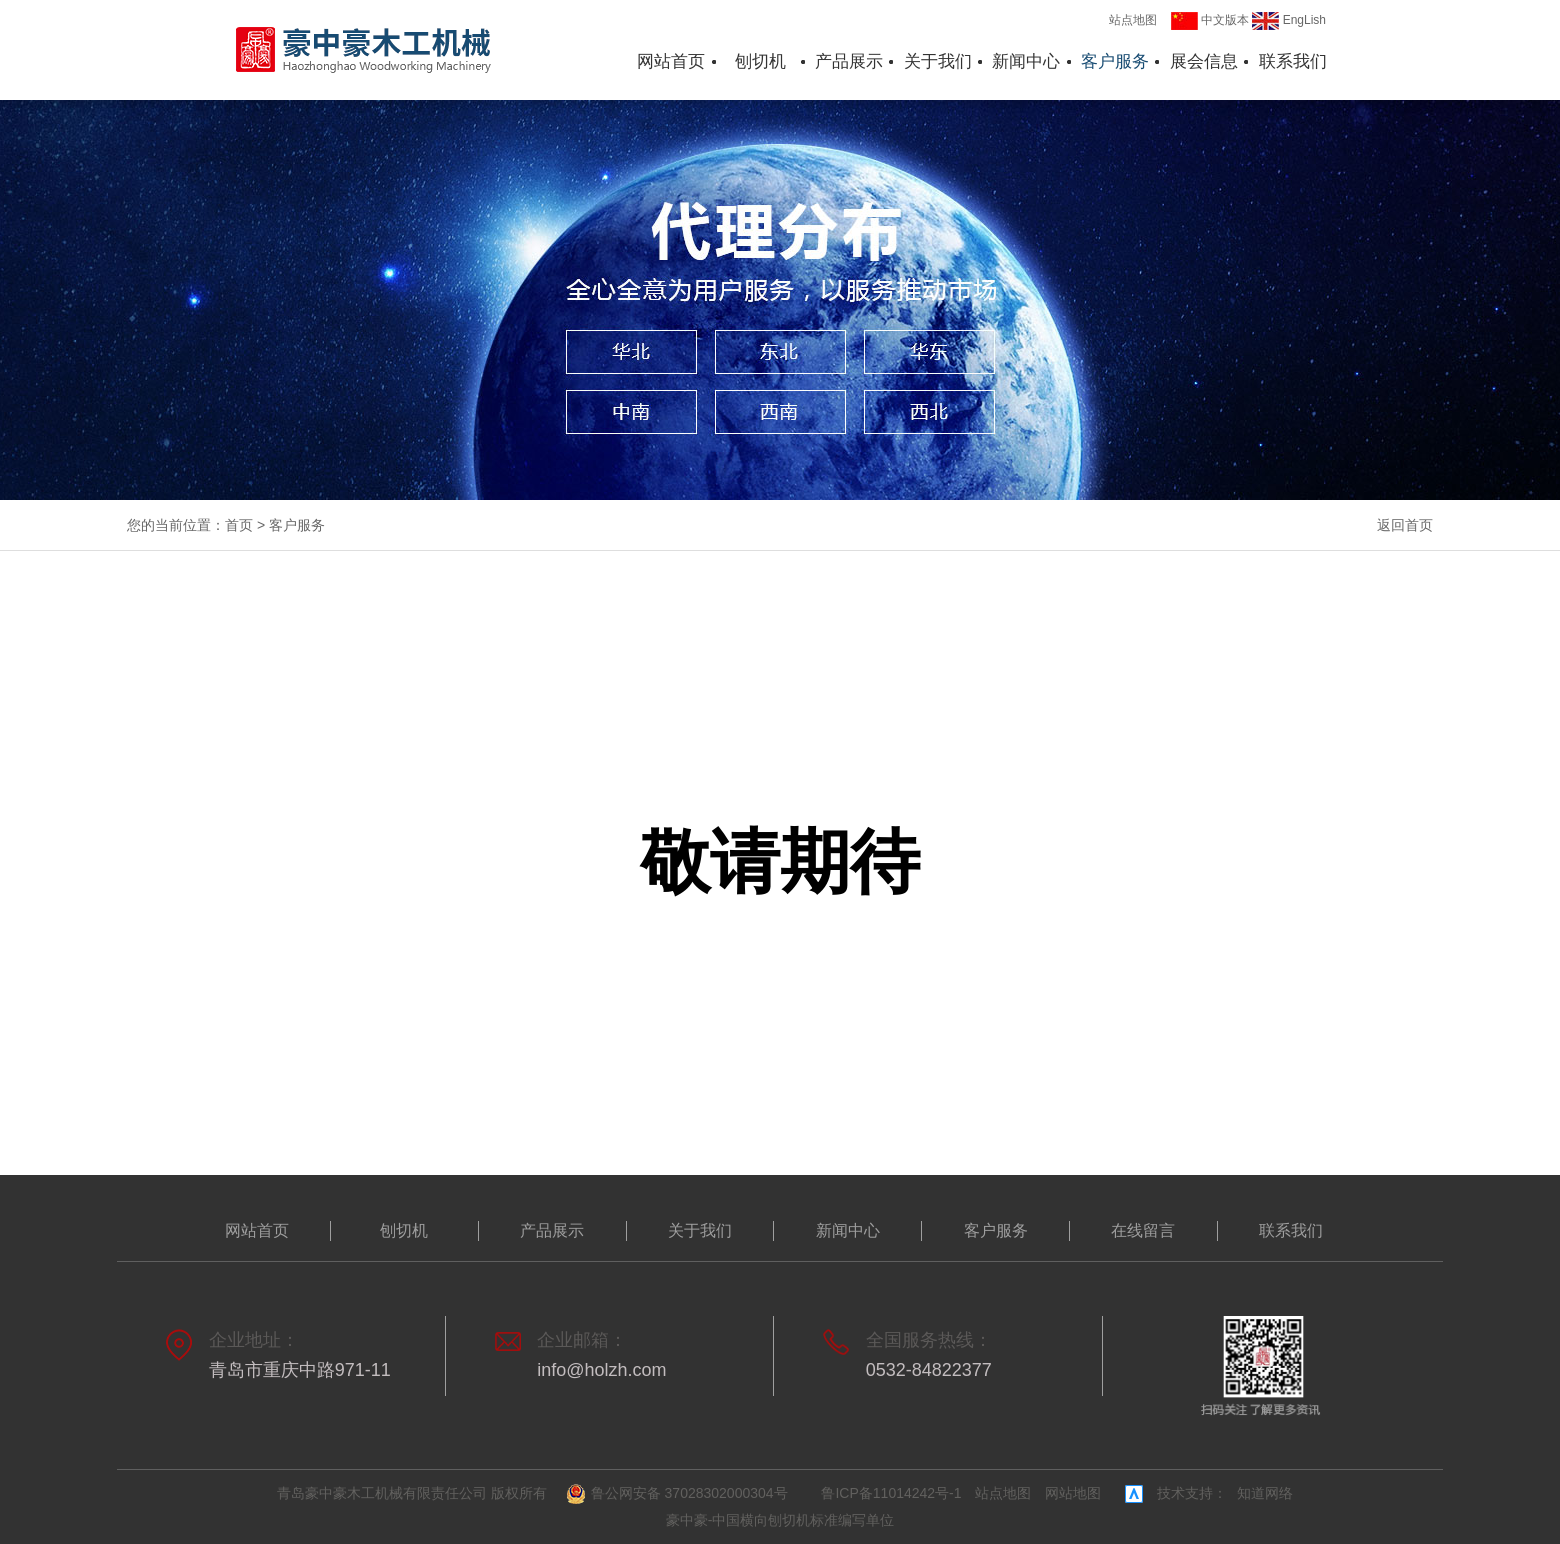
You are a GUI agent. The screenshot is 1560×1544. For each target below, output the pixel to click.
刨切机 (760, 61)
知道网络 (1265, 1493)
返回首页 (1405, 525)
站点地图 (1133, 20)
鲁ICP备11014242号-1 (891, 1493)
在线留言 (1143, 1230)
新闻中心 (1026, 61)
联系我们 (1293, 61)
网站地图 (1073, 1493)
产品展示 (849, 61)
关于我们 (938, 61)
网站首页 (671, 61)
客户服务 (1115, 61)
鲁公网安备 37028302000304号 (679, 1494)
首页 (239, 525)
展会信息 (1204, 61)
